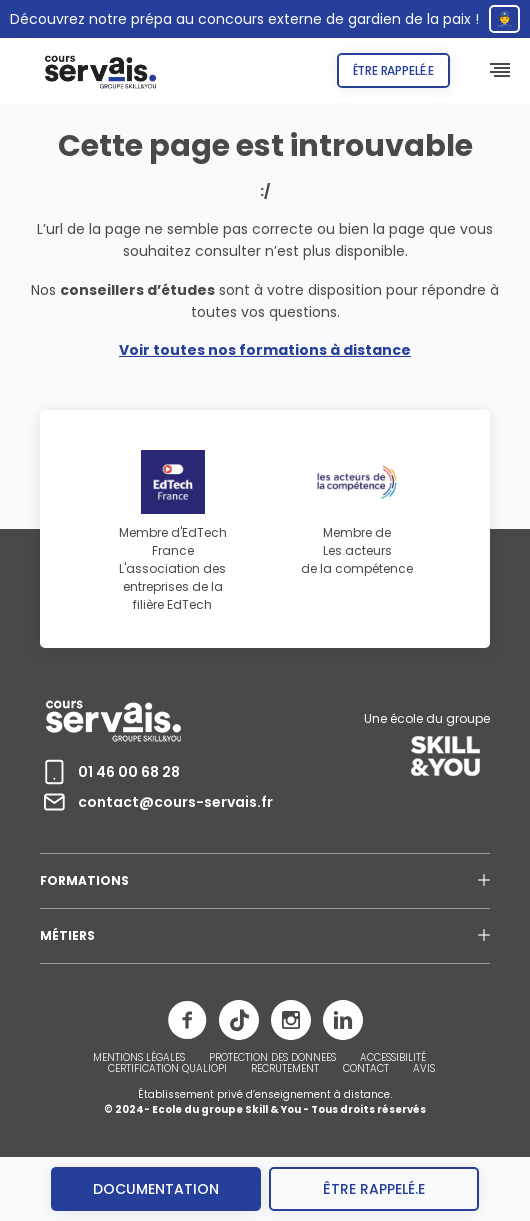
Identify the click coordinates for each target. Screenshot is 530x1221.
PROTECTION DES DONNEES (272, 1058)
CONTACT (366, 1069)
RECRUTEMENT (285, 1069)
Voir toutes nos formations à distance (265, 350)
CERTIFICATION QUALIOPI (167, 1069)
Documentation (156, 1189)
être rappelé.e (374, 1189)
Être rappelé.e (393, 70)
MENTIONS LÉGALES (139, 1058)
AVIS (424, 1069)
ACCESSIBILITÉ (393, 1058)
